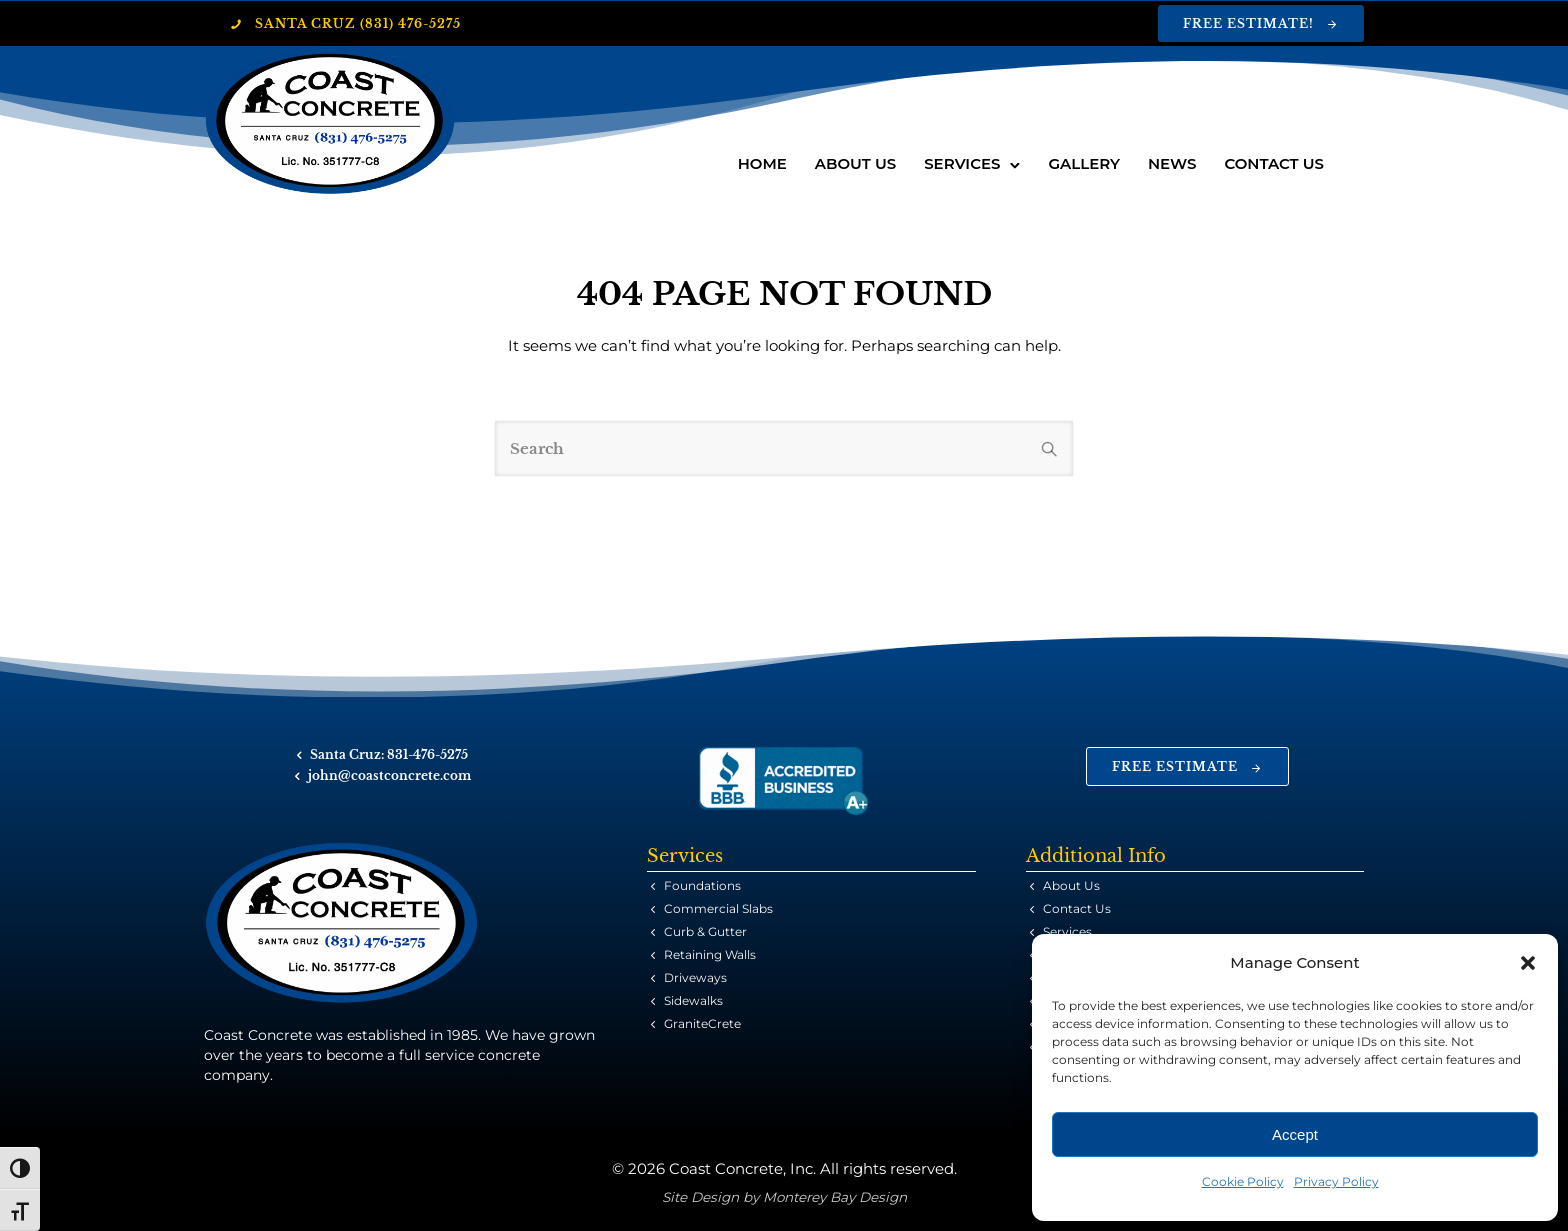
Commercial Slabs (718, 908)
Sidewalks (693, 1000)
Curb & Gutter (705, 931)
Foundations (702, 885)
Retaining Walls (710, 954)
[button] (1528, 963)
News (1172, 163)
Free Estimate (1187, 766)
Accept (1295, 1134)
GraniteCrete (702, 1023)
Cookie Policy (1243, 1181)
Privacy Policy (1336, 1181)
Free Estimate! (1261, 23)
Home (762, 163)
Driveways (695, 977)
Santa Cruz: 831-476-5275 (389, 754)
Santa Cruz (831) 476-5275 (345, 23)
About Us (855, 163)
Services (962, 163)
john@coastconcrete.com (389, 775)
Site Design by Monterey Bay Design (784, 1197)
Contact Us (1274, 163)
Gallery (1084, 163)
